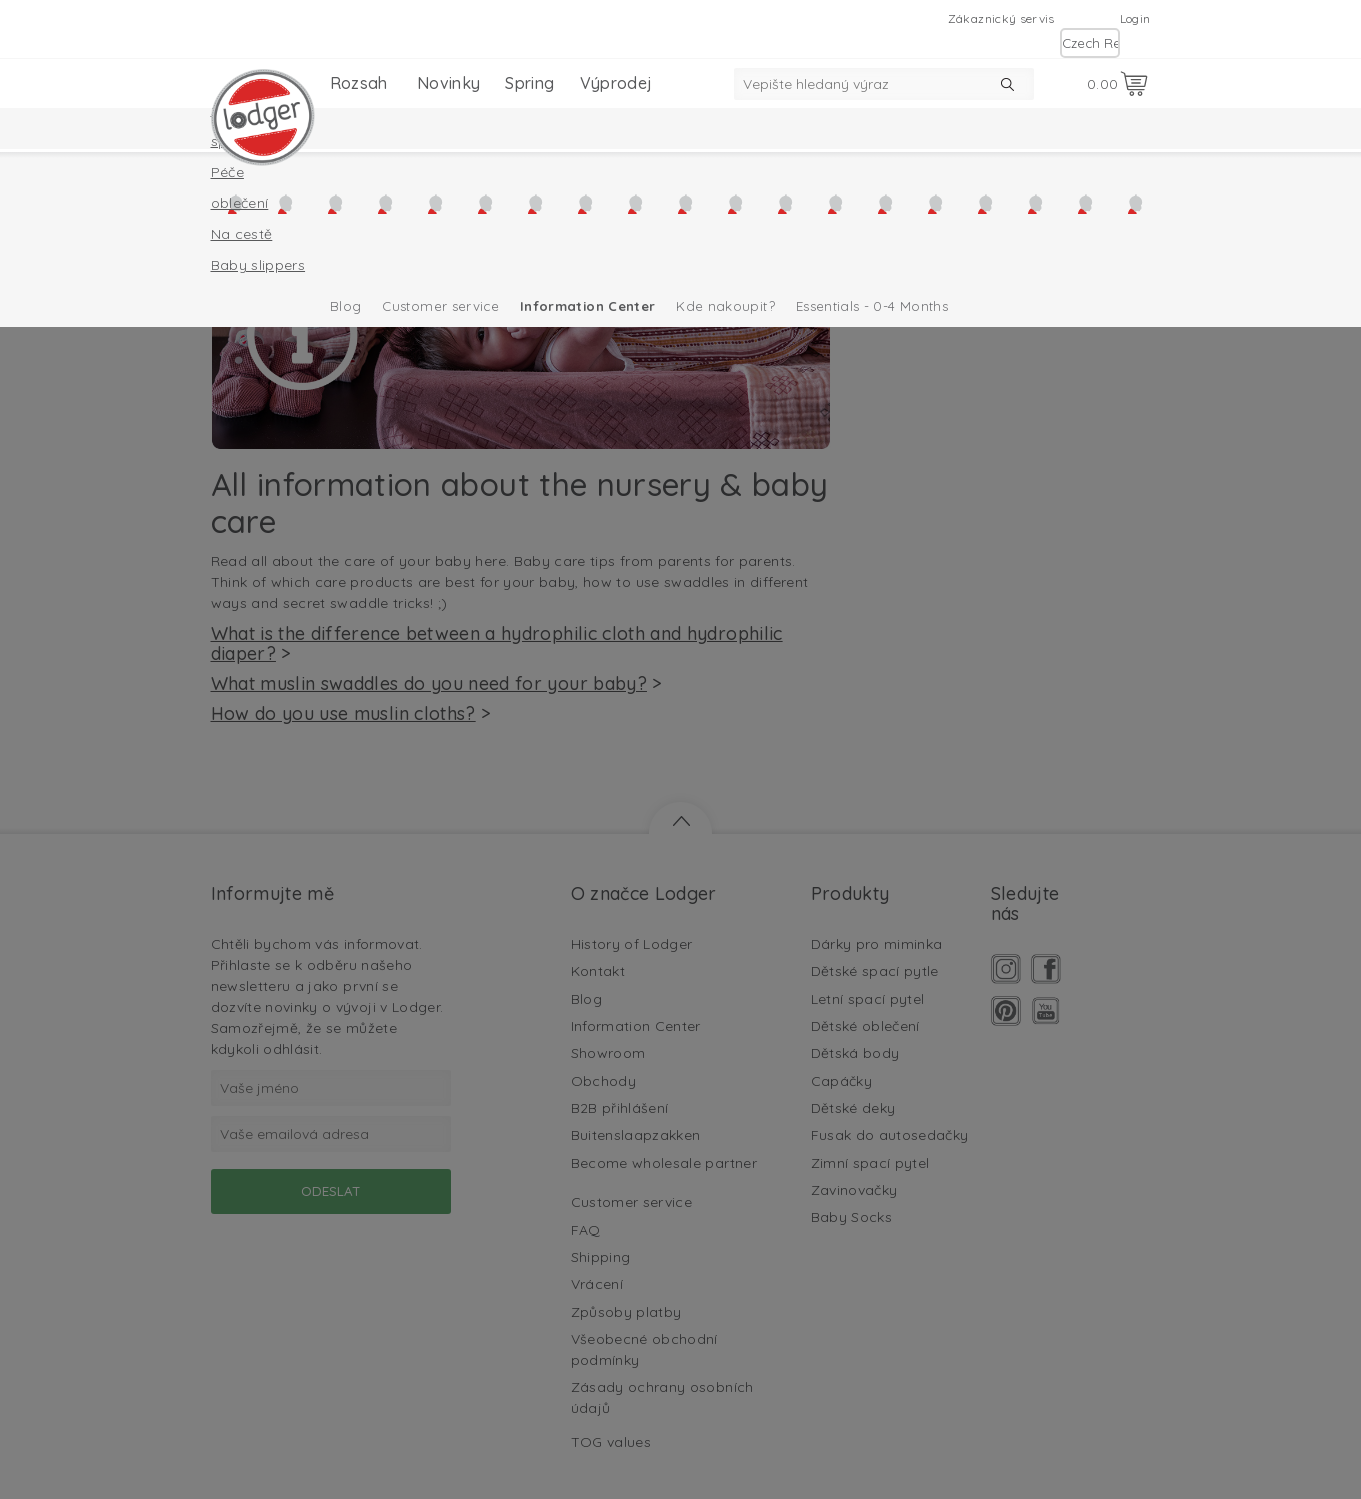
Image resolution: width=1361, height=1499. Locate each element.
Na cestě (242, 234)
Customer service (440, 306)
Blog (345, 306)
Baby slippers (258, 265)
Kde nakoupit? (725, 306)
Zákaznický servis (1001, 18)
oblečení (240, 203)
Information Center (587, 306)
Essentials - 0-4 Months (872, 306)
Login (1135, 18)
